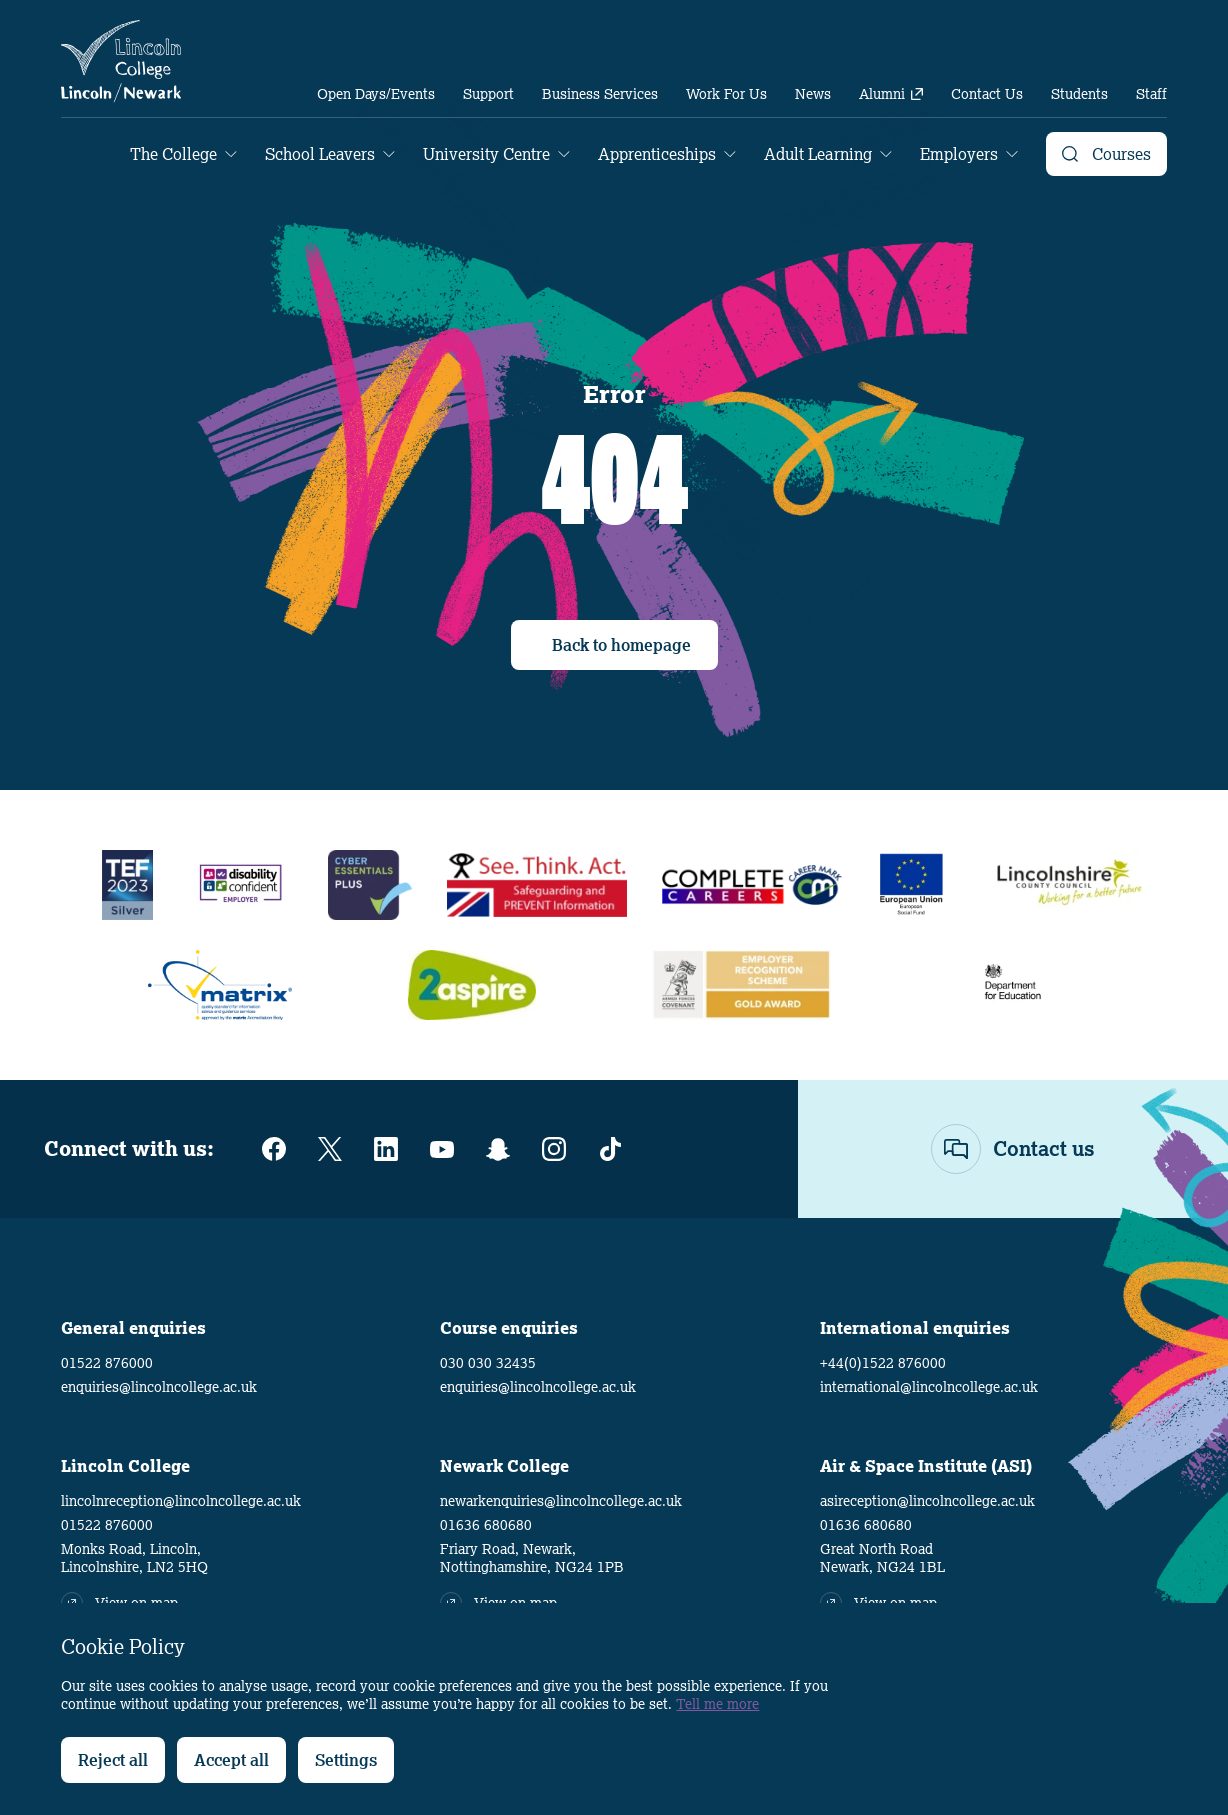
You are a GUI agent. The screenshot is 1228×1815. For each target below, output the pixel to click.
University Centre (486, 154)
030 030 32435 (488, 1363)
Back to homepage (621, 645)
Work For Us (726, 94)
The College (173, 154)
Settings (346, 1760)
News (813, 94)
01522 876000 (107, 1363)
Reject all (113, 1760)
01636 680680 (486, 1525)
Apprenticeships (657, 154)
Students (1079, 94)
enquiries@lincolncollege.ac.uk (159, 1387)
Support (488, 94)
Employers (959, 154)
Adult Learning (818, 154)
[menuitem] (376, 94)
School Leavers (320, 154)
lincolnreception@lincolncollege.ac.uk (181, 1501)
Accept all (231, 1760)
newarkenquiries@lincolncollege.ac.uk (561, 1501)
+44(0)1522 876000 (883, 1363)
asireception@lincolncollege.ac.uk (927, 1501)
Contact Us (987, 94)
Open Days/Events (376, 94)
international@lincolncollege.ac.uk (929, 1387)
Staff (1151, 94)
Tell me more (717, 1704)
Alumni (891, 94)
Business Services (600, 94)
